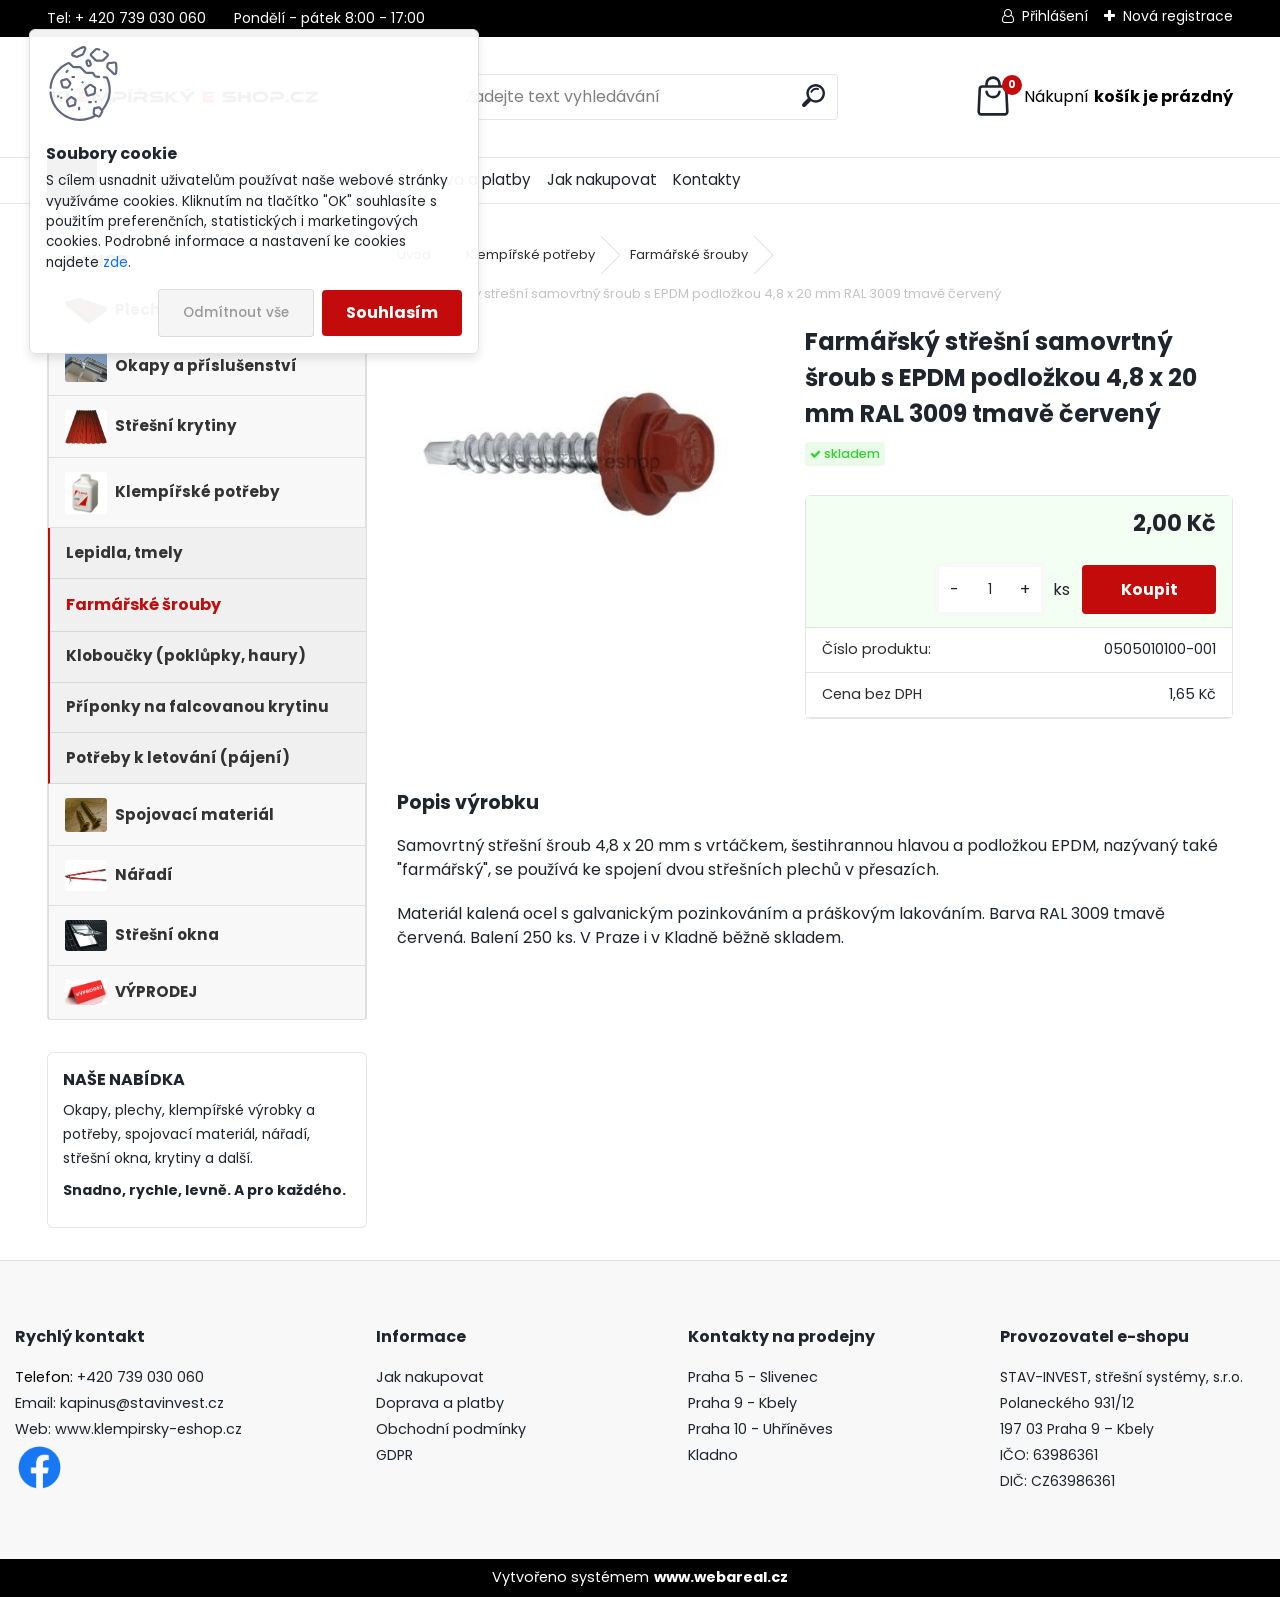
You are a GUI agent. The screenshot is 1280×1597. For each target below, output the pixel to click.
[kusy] (987, 589)
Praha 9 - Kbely (742, 1403)
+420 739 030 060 (140, 1377)
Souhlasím (392, 312)
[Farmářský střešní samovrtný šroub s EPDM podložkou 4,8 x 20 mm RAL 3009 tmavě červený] (569, 453)
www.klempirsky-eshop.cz (148, 1429)
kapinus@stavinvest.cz (142, 1403)
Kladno (713, 1455)
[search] (813, 95)
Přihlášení (1055, 16)
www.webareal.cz (721, 1577)
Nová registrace (1178, 16)
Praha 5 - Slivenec (753, 1377)
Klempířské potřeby (530, 254)
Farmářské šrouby (689, 254)
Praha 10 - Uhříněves (760, 1429)
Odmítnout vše (236, 312)
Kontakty (707, 179)
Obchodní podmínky (451, 1429)
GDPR (394, 1455)
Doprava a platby (440, 1403)
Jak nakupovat (602, 179)
